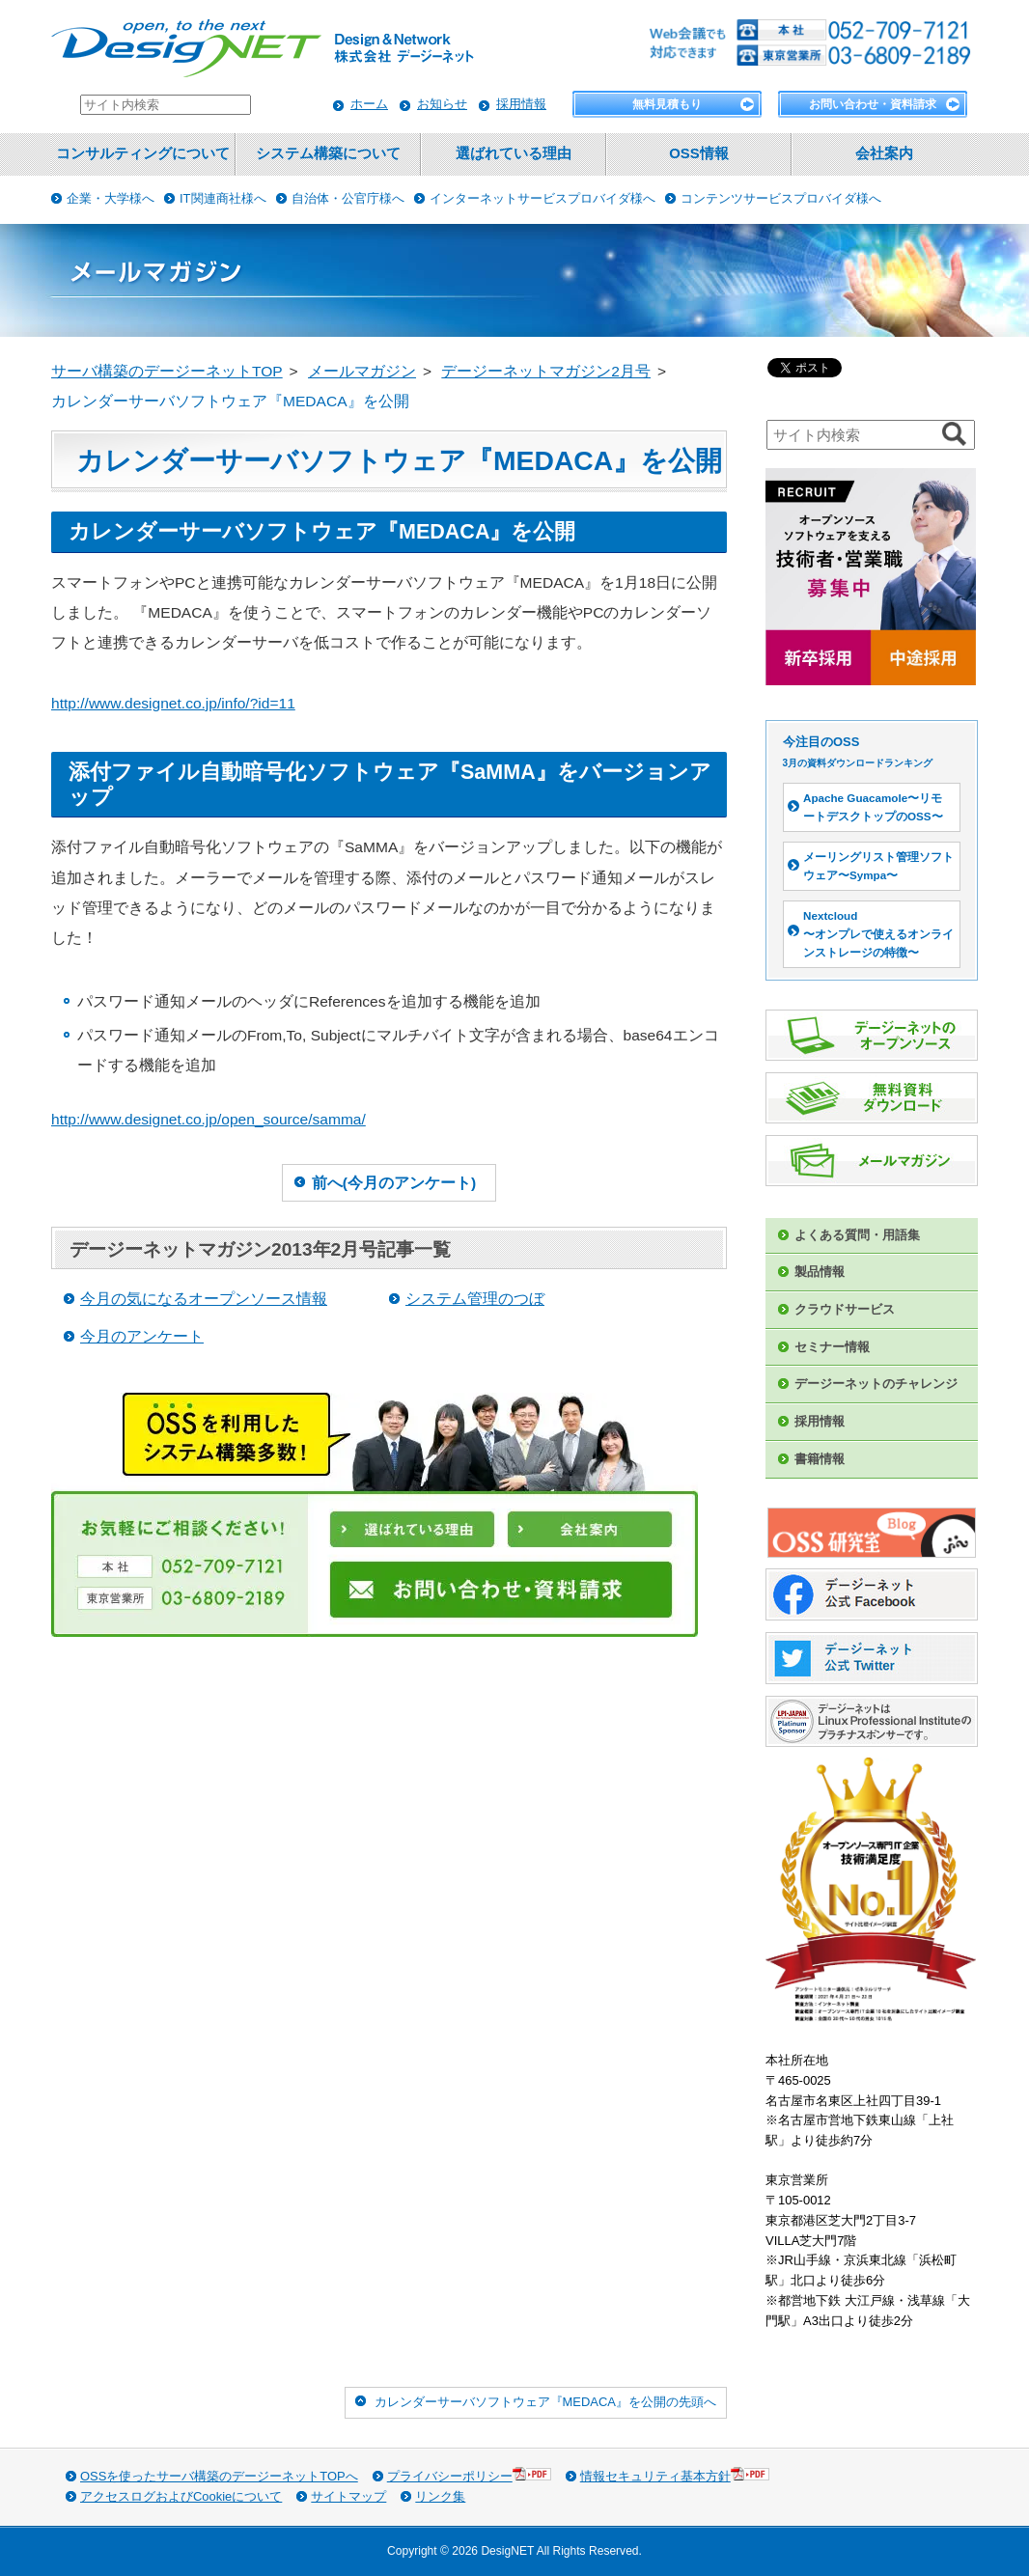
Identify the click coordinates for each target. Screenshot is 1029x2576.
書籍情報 (819, 1459)
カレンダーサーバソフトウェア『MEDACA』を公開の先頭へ (545, 2402)
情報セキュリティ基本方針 (674, 2475)
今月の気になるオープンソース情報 (203, 1298)
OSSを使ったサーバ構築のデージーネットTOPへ (219, 2476)
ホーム (369, 104)
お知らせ (442, 104)
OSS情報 (698, 153)
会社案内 (884, 153)
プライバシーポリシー (469, 2475)
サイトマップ (348, 2496)
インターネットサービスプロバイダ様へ (542, 198)
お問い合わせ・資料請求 (872, 104)
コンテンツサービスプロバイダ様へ (781, 198)
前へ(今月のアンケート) (394, 1183)
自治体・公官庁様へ (348, 198)
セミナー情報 (832, 1347)
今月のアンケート (142, 1336)
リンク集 (440, 2496)
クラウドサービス (844, 1309)
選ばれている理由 (513, 153)
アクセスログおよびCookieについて (181, 2496)
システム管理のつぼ (474, 1298)
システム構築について (328, 153)
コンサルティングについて (143, 153)
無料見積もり (667, 104)
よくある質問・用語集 (857, 1235)
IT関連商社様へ (223, 198)
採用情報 (521, 104)
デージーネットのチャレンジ (876, 1383)
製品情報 (819, 1271)
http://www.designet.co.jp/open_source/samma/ (208, 1119)
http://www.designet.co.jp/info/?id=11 (173, 703)
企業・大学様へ (110, 198)
